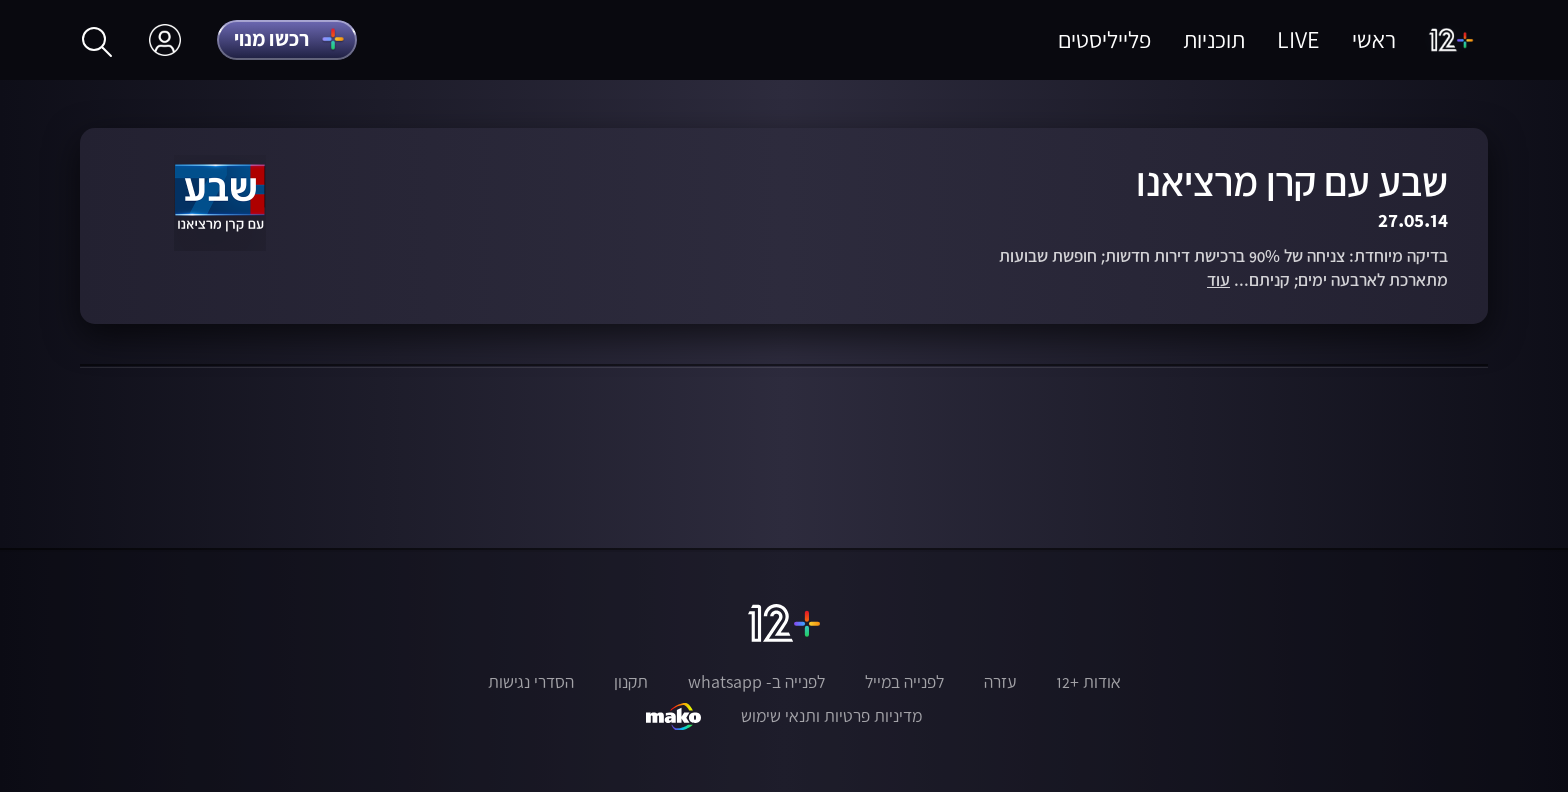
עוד (1218, 280)
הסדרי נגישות (531, 682)
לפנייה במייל (904, 682)
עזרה (1000, 682)
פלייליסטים (1104, 39)
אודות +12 (1088, 682)
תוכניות (1214, 39)
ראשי (1374, 39)
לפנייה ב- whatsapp (756, 682)
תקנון (631, 682)
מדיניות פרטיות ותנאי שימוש (831, 716)
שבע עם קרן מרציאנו (1292, 181)
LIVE (1298, 39)
